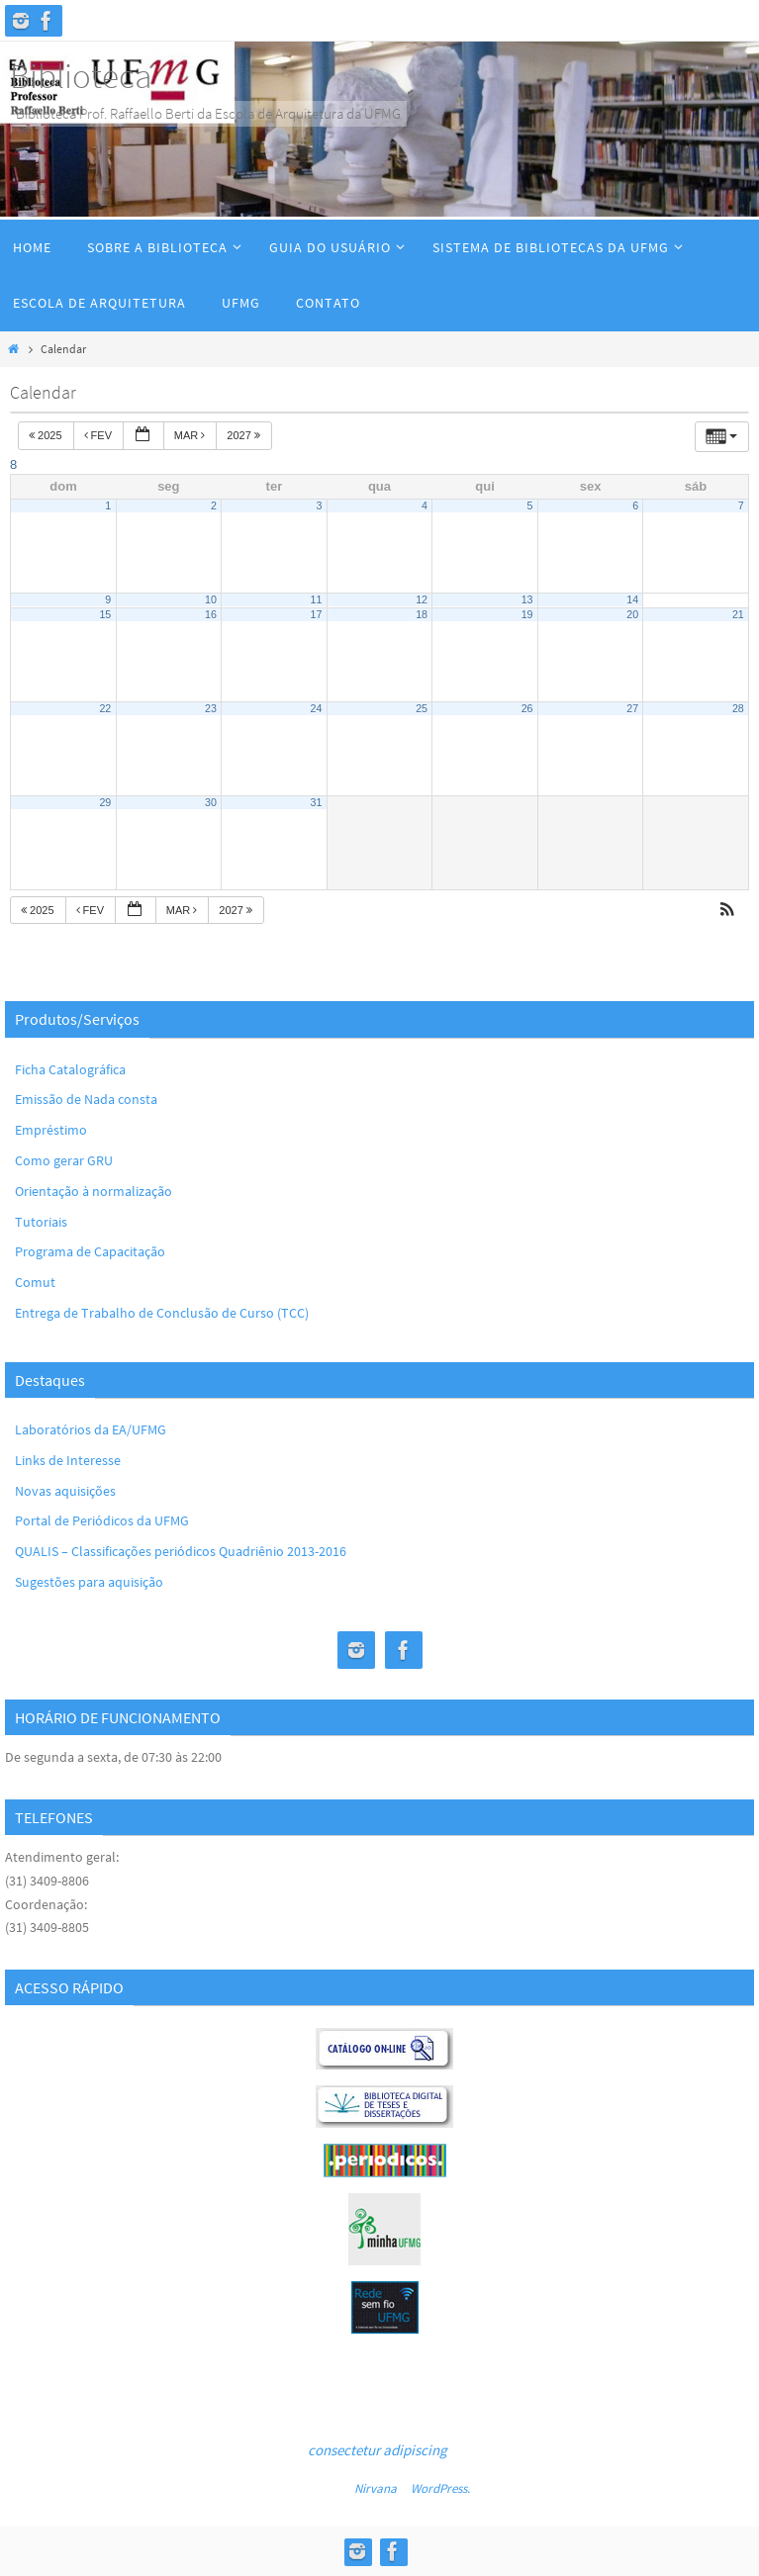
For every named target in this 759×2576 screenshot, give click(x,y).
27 (632, 708)
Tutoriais (41, 1222)
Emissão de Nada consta (86, 1099)
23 (211, 708)
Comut (35, 1282)
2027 (245, 435)
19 (527, 614)
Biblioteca (80, 76)
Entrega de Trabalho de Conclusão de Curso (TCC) (162, 1313)
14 (632, 599)
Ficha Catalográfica (70, 1069)
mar (191, 435)
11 (317, 599)
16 (211, 614)
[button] (727, 911)
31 (317, 802)
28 (738, 708)
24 (317, 708)
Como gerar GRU (64, 1160)
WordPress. (440, 2488)
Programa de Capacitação (90, 1251)
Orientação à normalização (93, 1191)
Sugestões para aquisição (89, 1582)
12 (421, 599)
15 (105, 614)
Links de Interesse (68, 1460)
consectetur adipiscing (377, 2449)
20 (632, 614)
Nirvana (375, 2488)
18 (421, 614)
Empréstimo (51, 1130)
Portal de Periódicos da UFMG (102, 1520)
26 (527, 708)
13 (527, 599)
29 (105, 802)
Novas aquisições (65, 1491)
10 (211, 599)
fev (100, 435)
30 (211, 802)
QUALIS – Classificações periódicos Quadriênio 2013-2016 (180, 1551)
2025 (47, 435)
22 (105, 708)
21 (738, 614)
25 (421, 708)
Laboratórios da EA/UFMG (90, 1429)
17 (317, 614)
